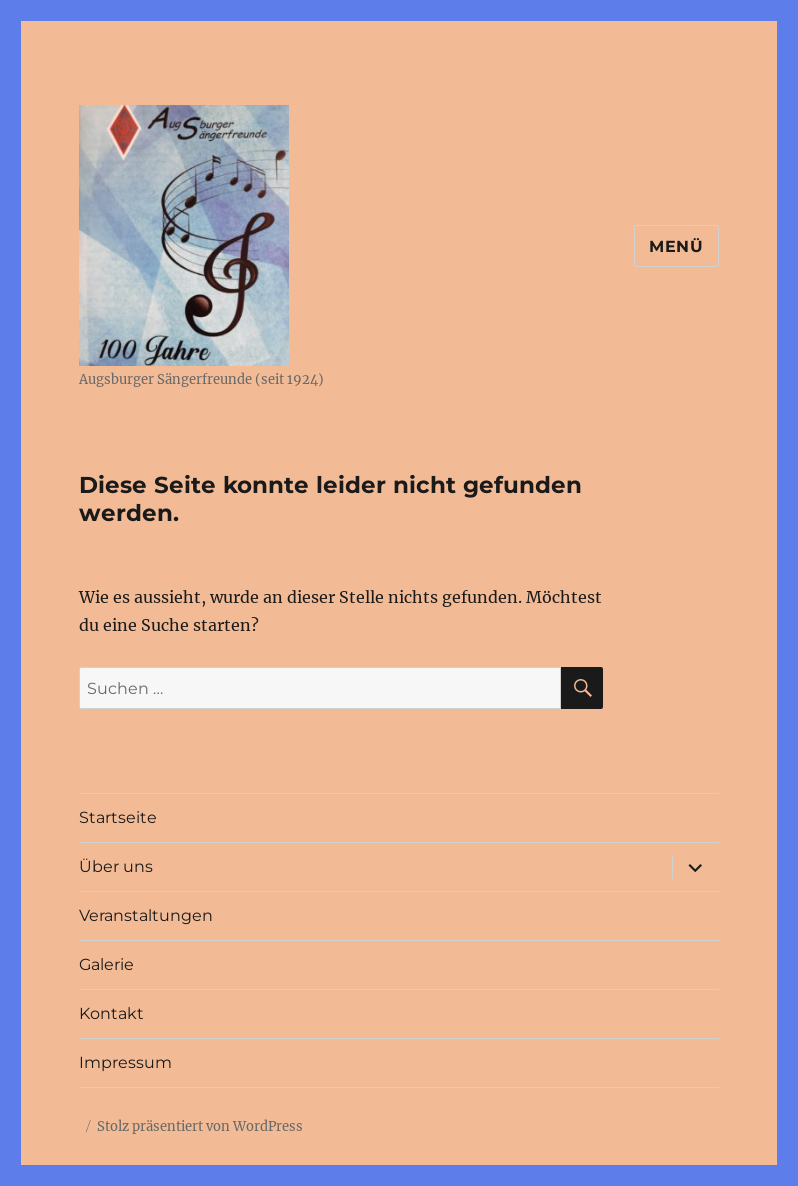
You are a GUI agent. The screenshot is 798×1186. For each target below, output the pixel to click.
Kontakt (111, 1013)
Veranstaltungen (146, 915)
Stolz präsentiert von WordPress (200, 1126)
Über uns (116, 866)
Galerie (106, 964)
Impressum (125, 1062)
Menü (676, 246)
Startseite (118, 817)
